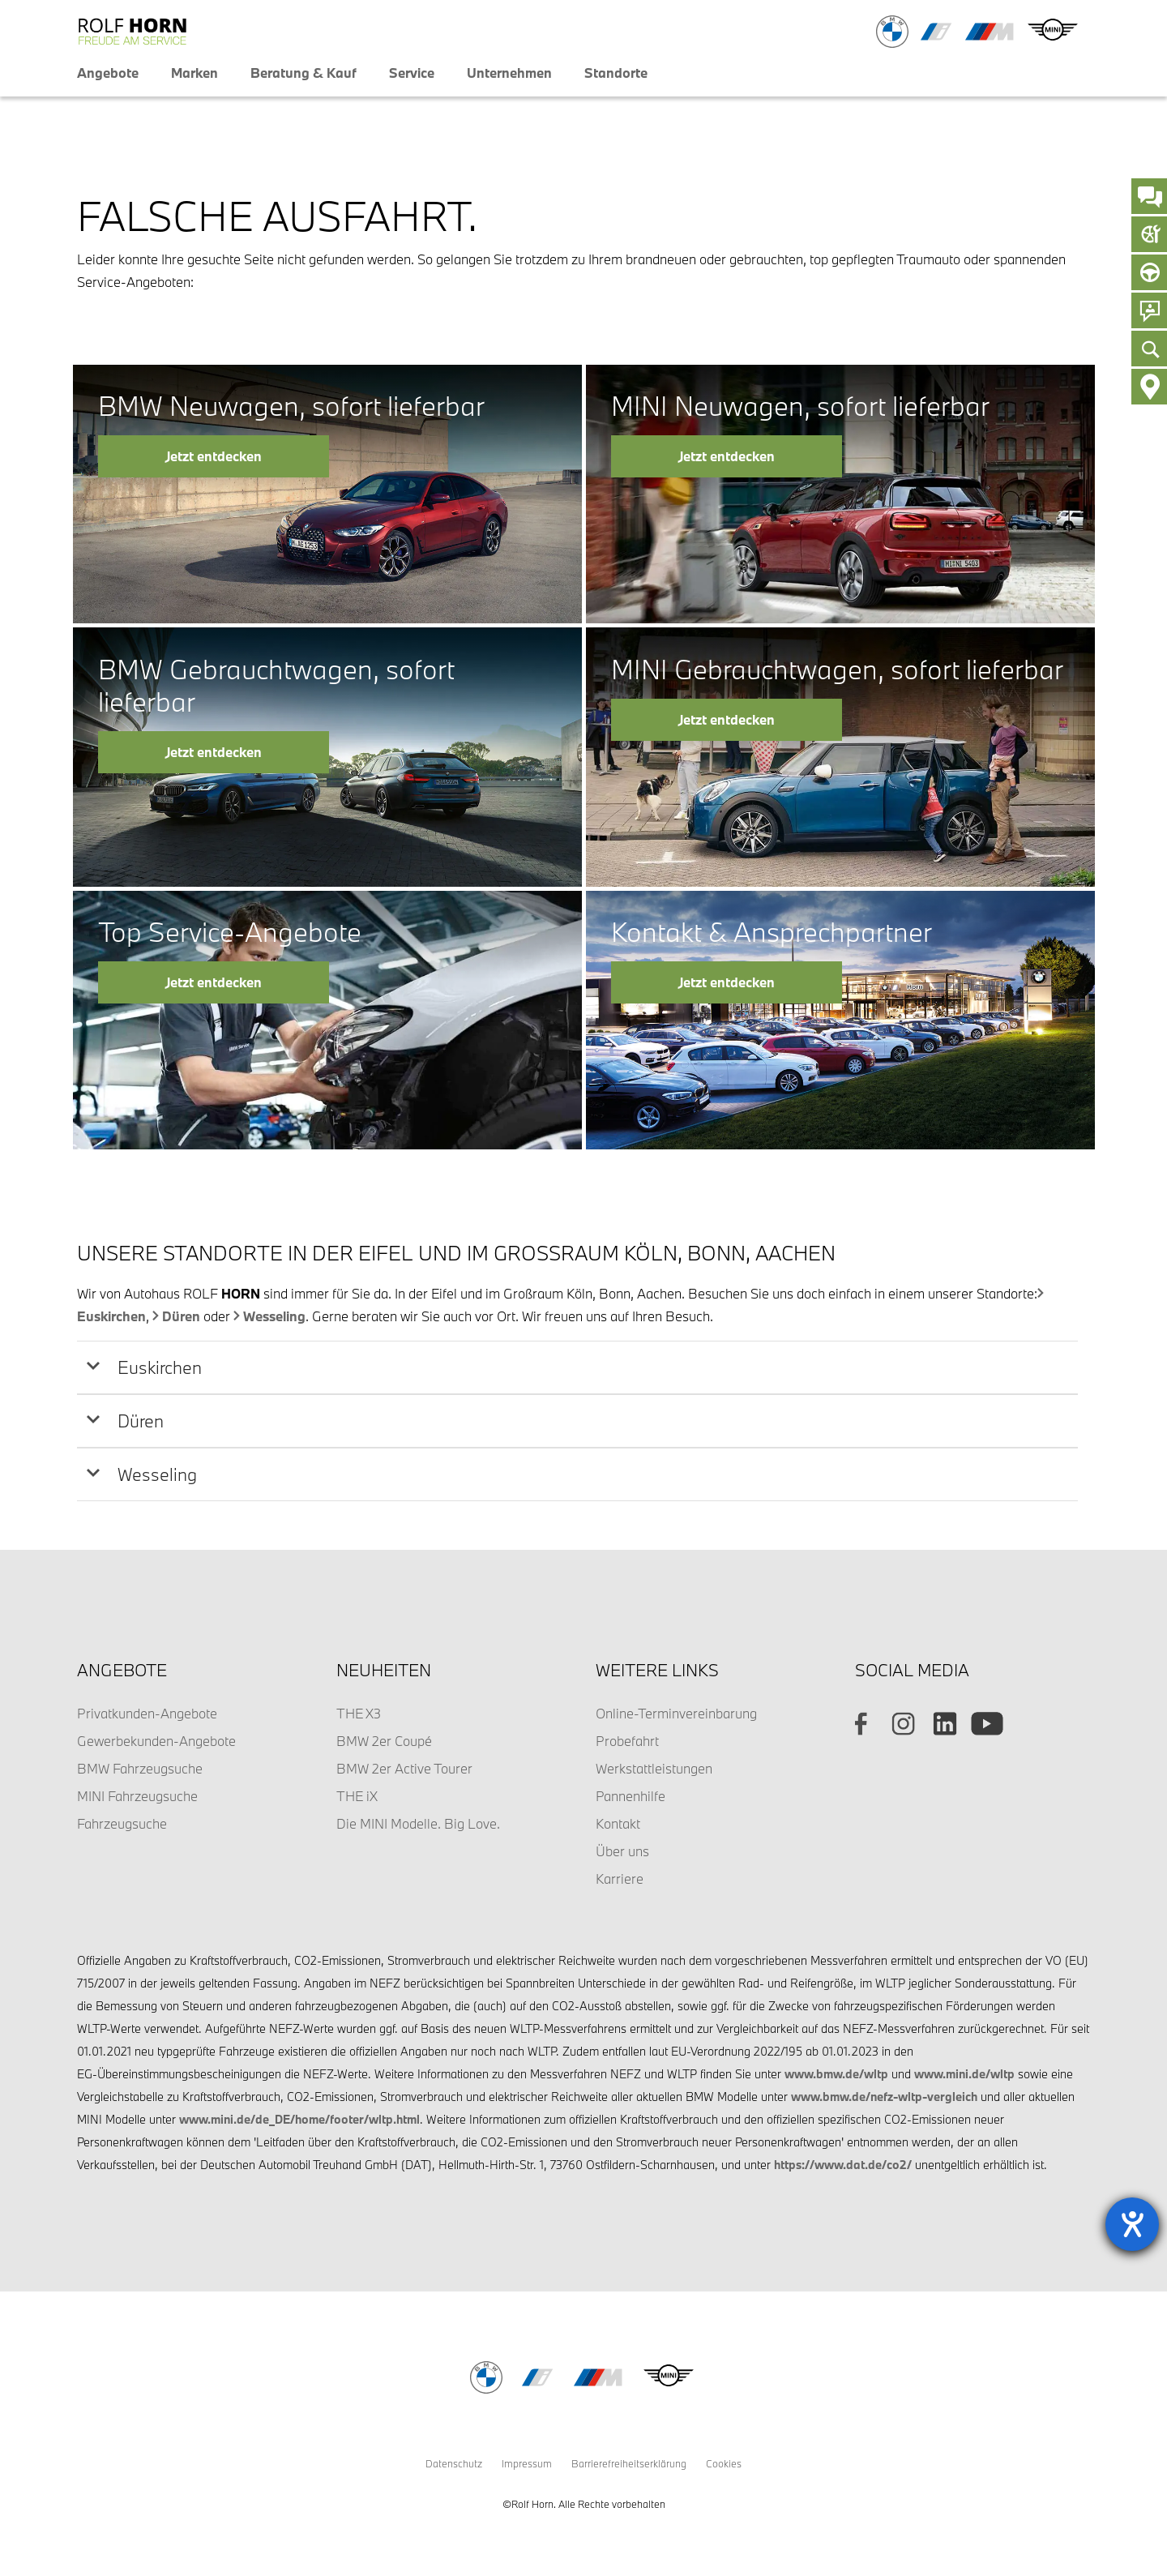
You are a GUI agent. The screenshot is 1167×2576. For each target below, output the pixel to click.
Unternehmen (509, 72)
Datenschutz (453, 2463)
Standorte (616, 72)
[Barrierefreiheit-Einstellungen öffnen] (1132, 2224)
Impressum (527, 2463)
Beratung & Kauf (303, 72)
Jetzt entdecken (213, 455)
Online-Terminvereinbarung (676, 1713)
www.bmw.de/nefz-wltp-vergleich (884, 2096)
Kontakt (618, 1823)
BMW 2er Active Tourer (404, 1768)
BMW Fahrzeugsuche (140, 1768)
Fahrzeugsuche (122, 1823)
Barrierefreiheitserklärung (628, 2463)
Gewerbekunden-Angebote (156, 1740)
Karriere (619, 1878)
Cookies (724, 2463)
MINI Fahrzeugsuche (137, 1795)
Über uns (622, 1850)
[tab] (577, 1367)
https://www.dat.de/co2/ (843, 2164)
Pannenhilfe (630, 1795)
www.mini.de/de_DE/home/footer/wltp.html (299, 2119)
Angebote (108, 72)
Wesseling (274, 1315)
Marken (194, 72)
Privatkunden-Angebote (147, 1713)
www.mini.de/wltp (964, 2074)
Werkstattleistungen (654, 1768)
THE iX (357, 1795)
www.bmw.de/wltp (836, 2074)
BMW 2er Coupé (384, 1740)
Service (411, 72)
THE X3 (358, 1713)
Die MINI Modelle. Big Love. (418, 1823)
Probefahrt (627, 1740)
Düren (181, 1315)
